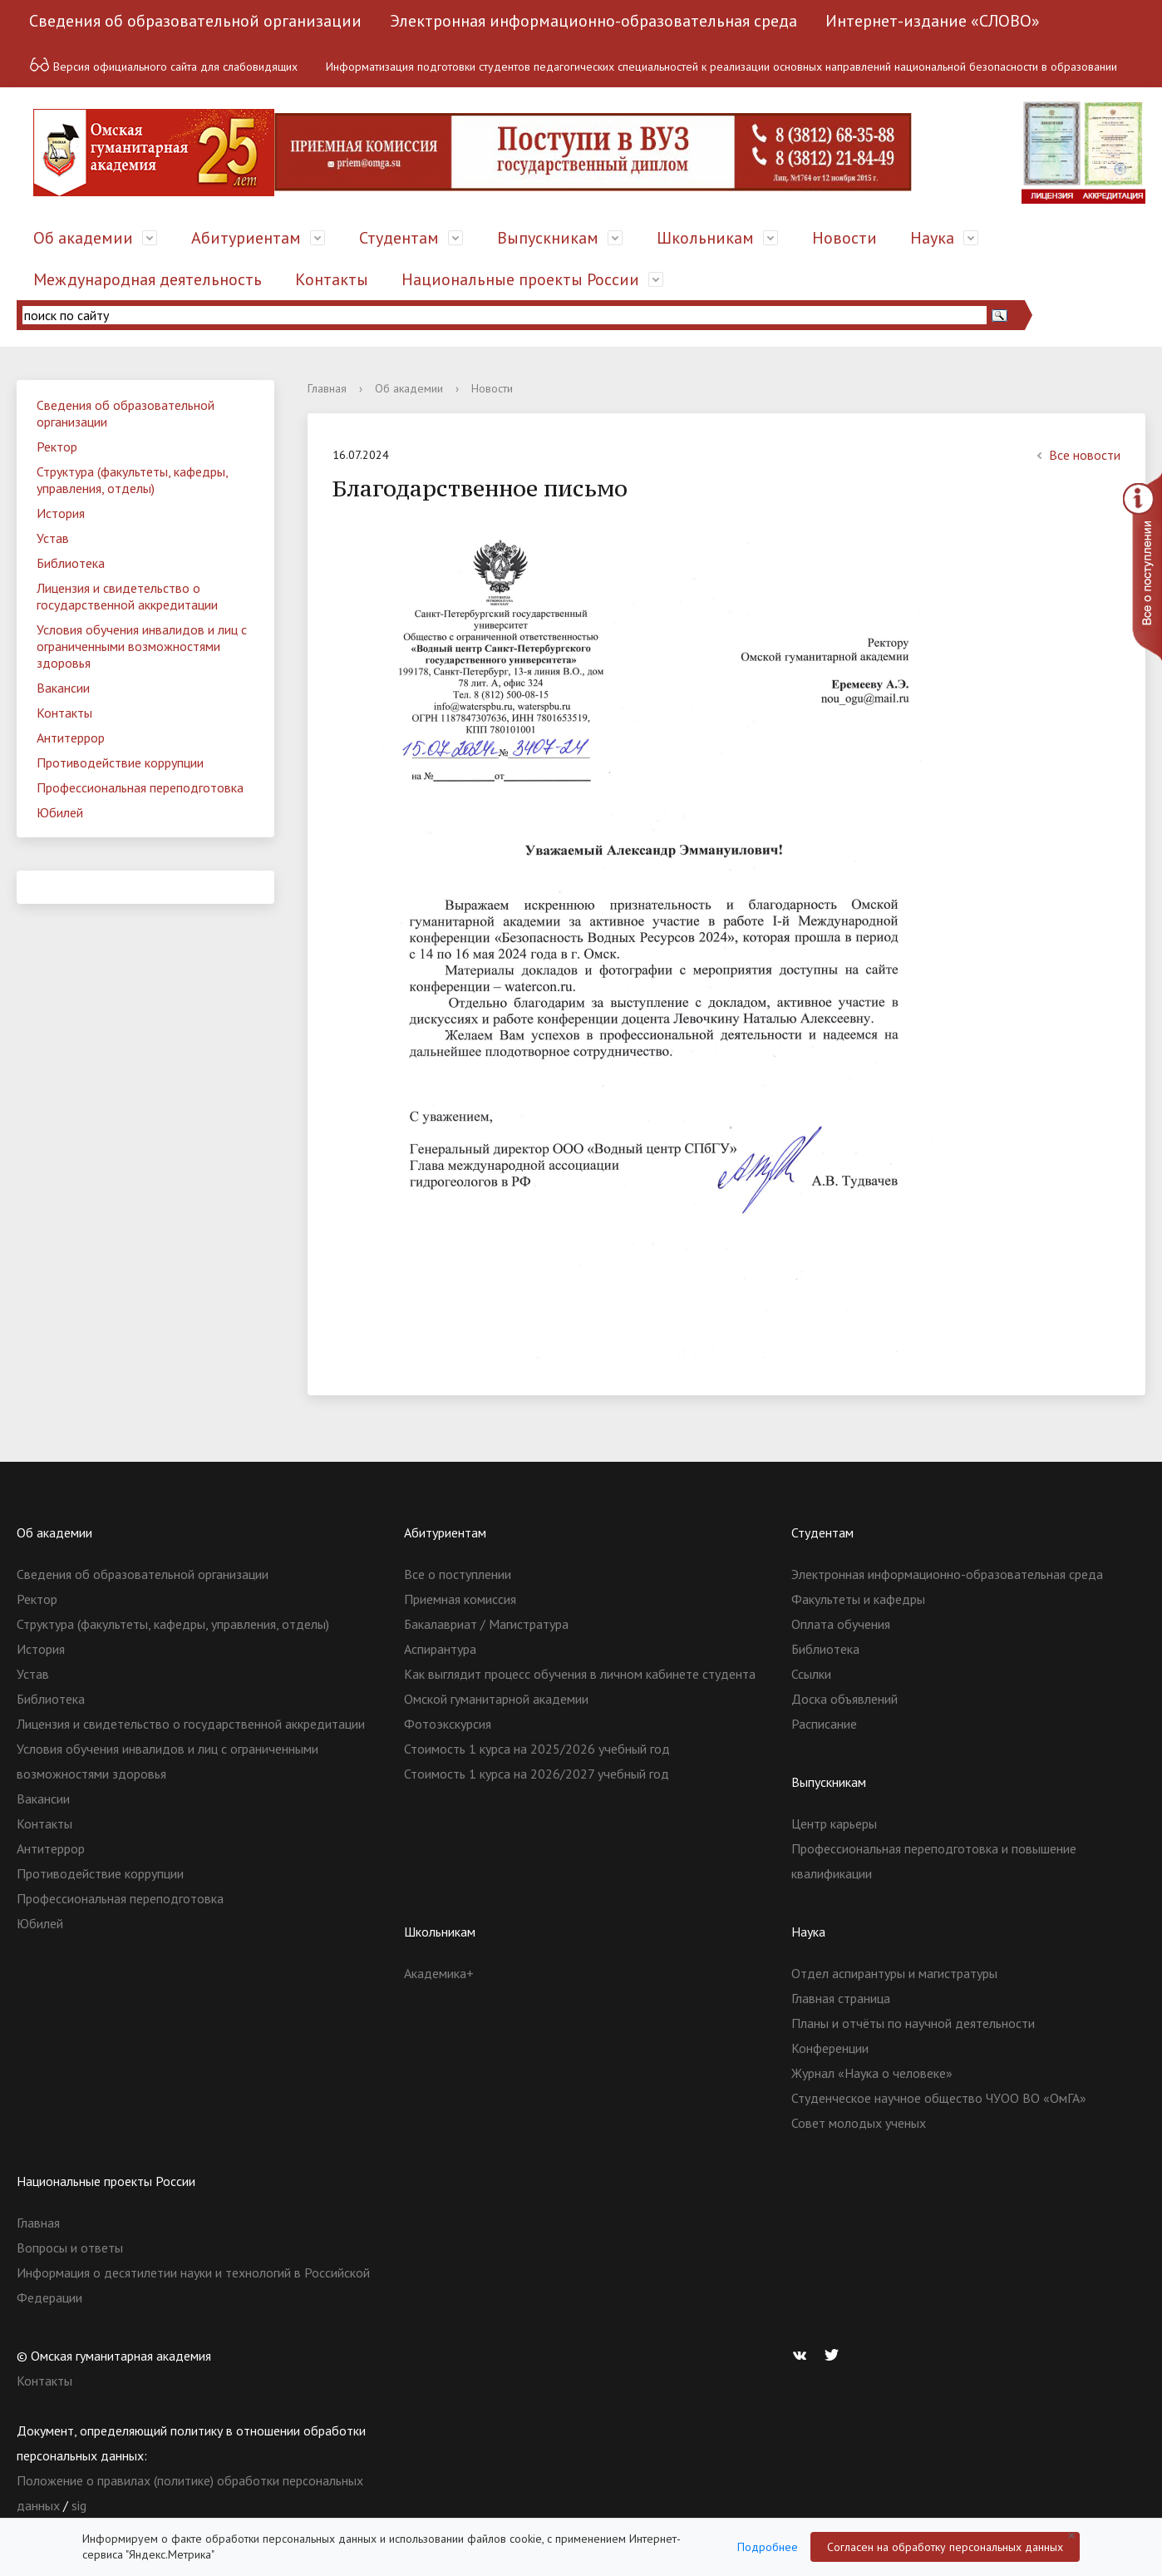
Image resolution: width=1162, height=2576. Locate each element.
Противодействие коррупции (120, 762)
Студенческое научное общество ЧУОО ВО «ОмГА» (938, 2098)
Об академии (83, 238)
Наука (932, 238)
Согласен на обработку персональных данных (945, 2546)
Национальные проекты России (520, 279)
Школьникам (705, 238)
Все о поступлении (457, 1574)
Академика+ (439, 1973)
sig (78, 2505)
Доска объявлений (844, 1698)
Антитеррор (71, 737)
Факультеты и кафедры (858, 1599)
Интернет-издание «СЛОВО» (932, 21)
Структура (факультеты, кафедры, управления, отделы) (133, 479)
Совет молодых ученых (858, 2123)
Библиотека (71, 563)
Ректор (57, 446)
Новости (844, 238)
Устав (53, 538)
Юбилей (60, 812)
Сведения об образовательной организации (195, 21)
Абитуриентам (246, 238)
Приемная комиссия (460, 1599)
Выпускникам (547, 238)
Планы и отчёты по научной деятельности (913, 2023)
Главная (327, 388)
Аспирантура (440, 1649)
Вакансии (63, 687)
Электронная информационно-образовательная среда (593, 21)
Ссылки (811, 1674)
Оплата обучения (840, 1624)
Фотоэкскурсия (447, 1723)
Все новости (1076, 455)
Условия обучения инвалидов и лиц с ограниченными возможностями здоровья (142, 646)
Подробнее (767, 2546)
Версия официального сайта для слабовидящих (163, 64)
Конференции (830, 2048)
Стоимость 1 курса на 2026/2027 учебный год (536, 1773)
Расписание (824, 1723)
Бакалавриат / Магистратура (486, 1624)
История (61, 513)
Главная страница (840, 1998)
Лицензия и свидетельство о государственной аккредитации (127, 596)
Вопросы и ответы (70, 2247)
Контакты (331, 279)
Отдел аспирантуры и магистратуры (894, 1973)
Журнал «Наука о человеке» (872, 2073)
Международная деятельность (147, 279)
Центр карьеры (834, 1823)
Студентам (399, 238)
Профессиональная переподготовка (140, 787)
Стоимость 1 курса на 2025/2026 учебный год (537, 1748)
